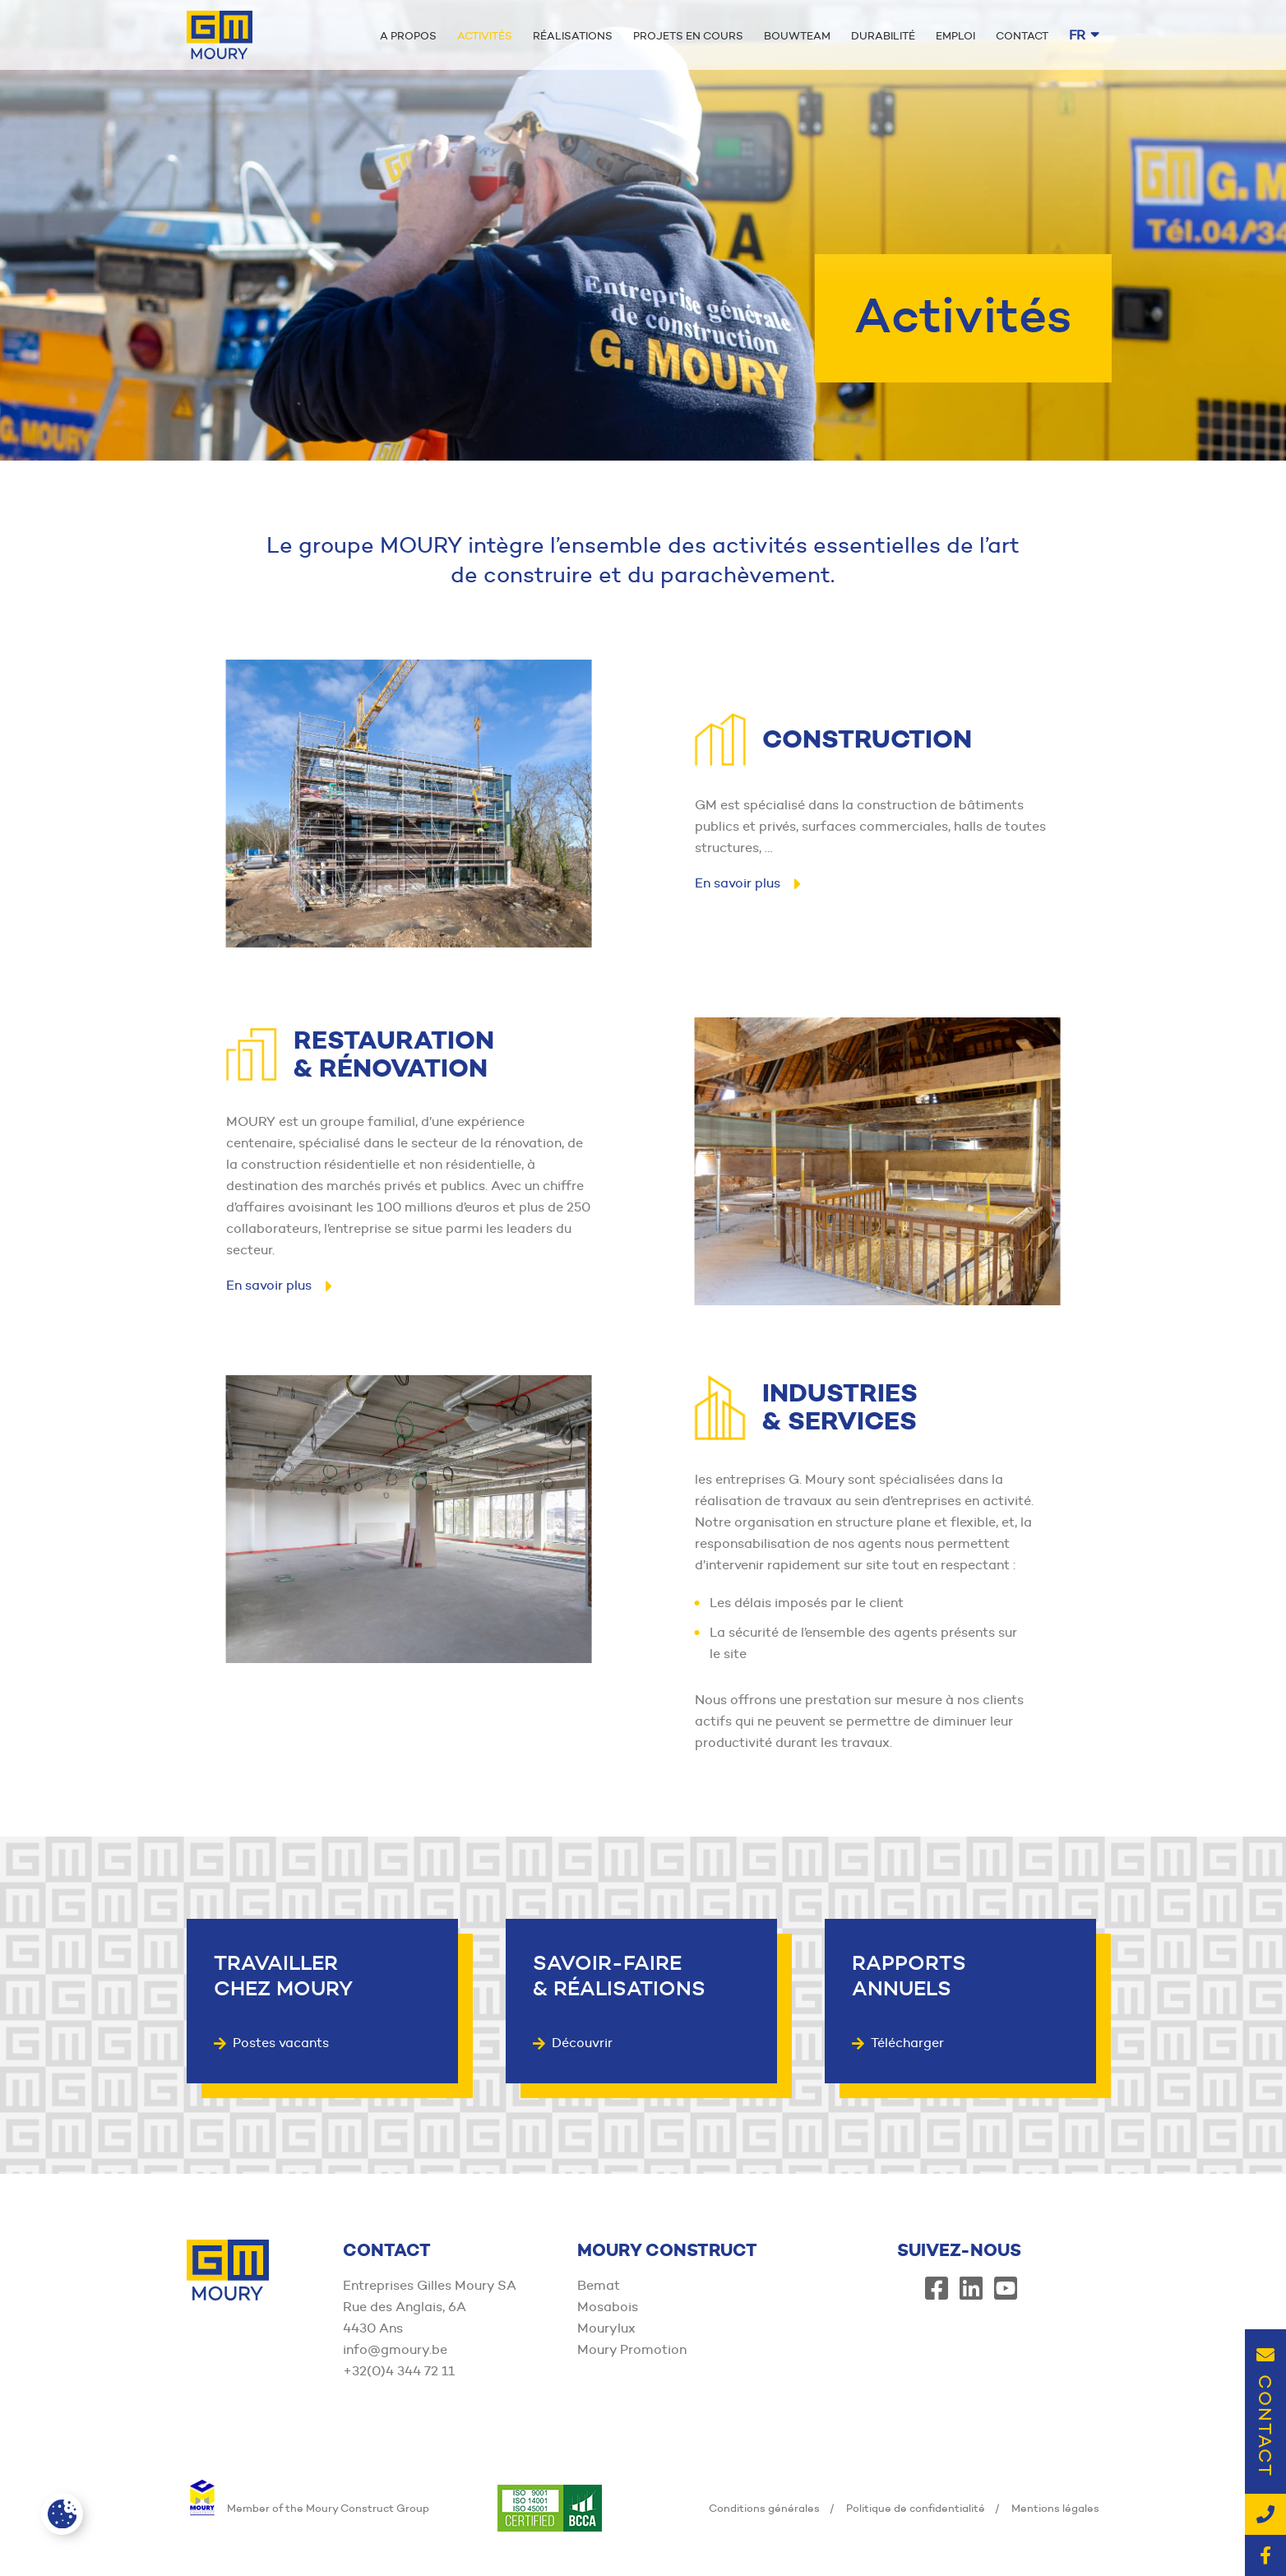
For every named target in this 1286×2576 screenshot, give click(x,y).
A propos (408, 35)
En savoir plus (748, 883)
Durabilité (883, 35)
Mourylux (606, 2328)
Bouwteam (797, 35)
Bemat (598, 2285)
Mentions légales (1055, 2507)
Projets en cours (688, 35)
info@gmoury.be (395, 2349)
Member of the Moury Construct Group (308, 2507)
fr (1084, 35)
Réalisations (573, 35)
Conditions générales (764, 2507)
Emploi (955, 35)
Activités (484, 35)
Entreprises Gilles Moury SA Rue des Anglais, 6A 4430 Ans (429, 2306)
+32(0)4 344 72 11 (399, 2371)
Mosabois (607, 2306)
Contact (1022, 35)
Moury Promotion (632, 2349)
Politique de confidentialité (915, 2507)
